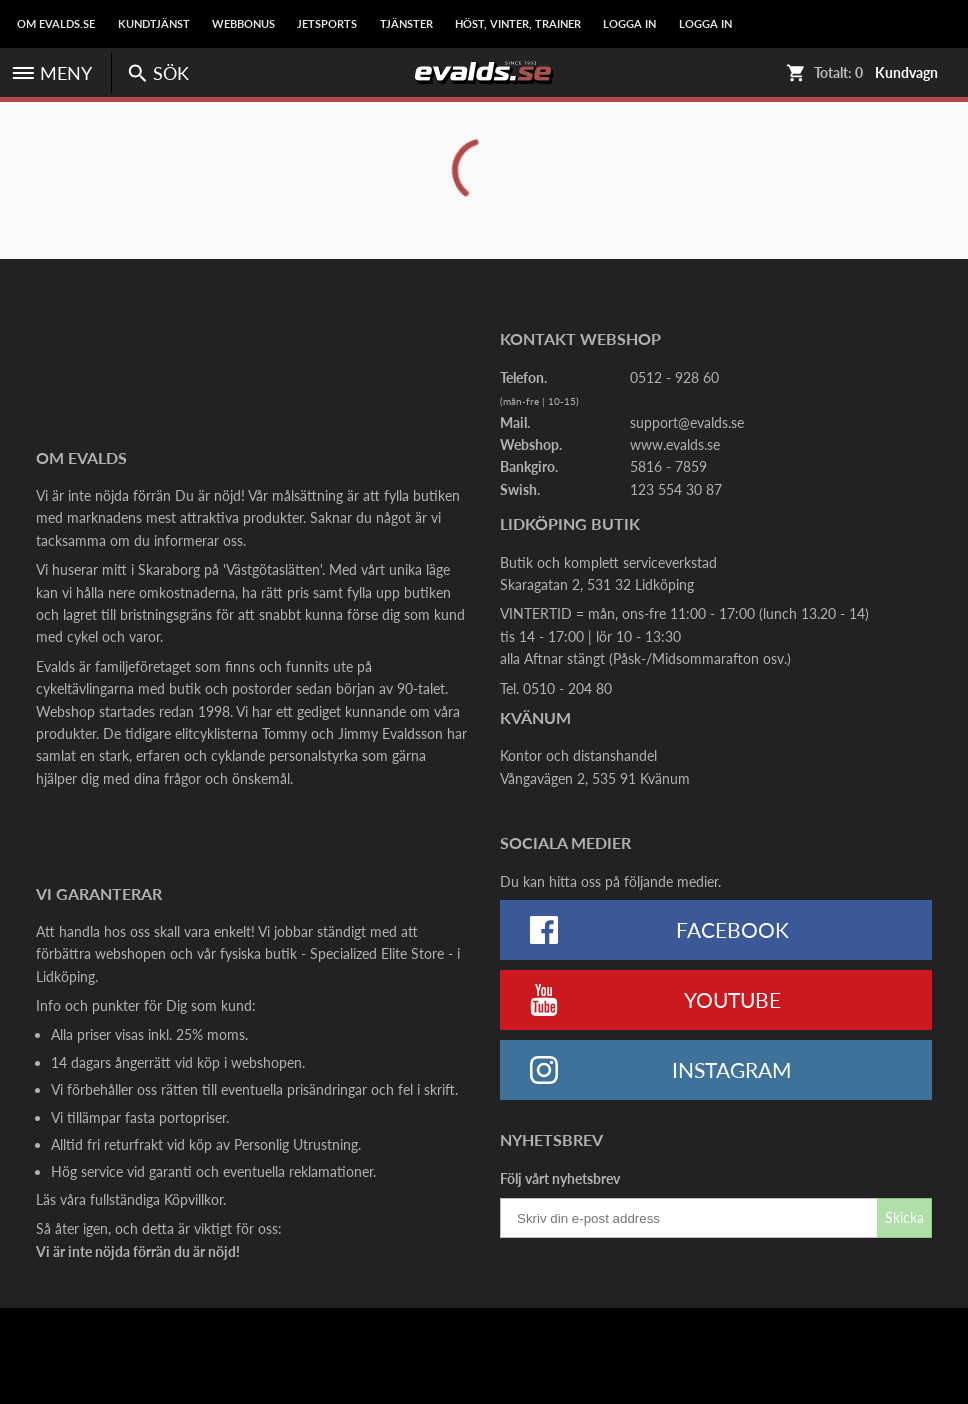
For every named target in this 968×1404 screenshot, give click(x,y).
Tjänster (406, 24)
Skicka (904, 1217)
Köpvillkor (193, 1199)
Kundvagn (906, 73)
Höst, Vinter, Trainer (518, 24)
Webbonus (243, 24)
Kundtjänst (154, 24)
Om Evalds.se (56, 24)
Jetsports (327, 24)
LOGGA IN (629, 24)
